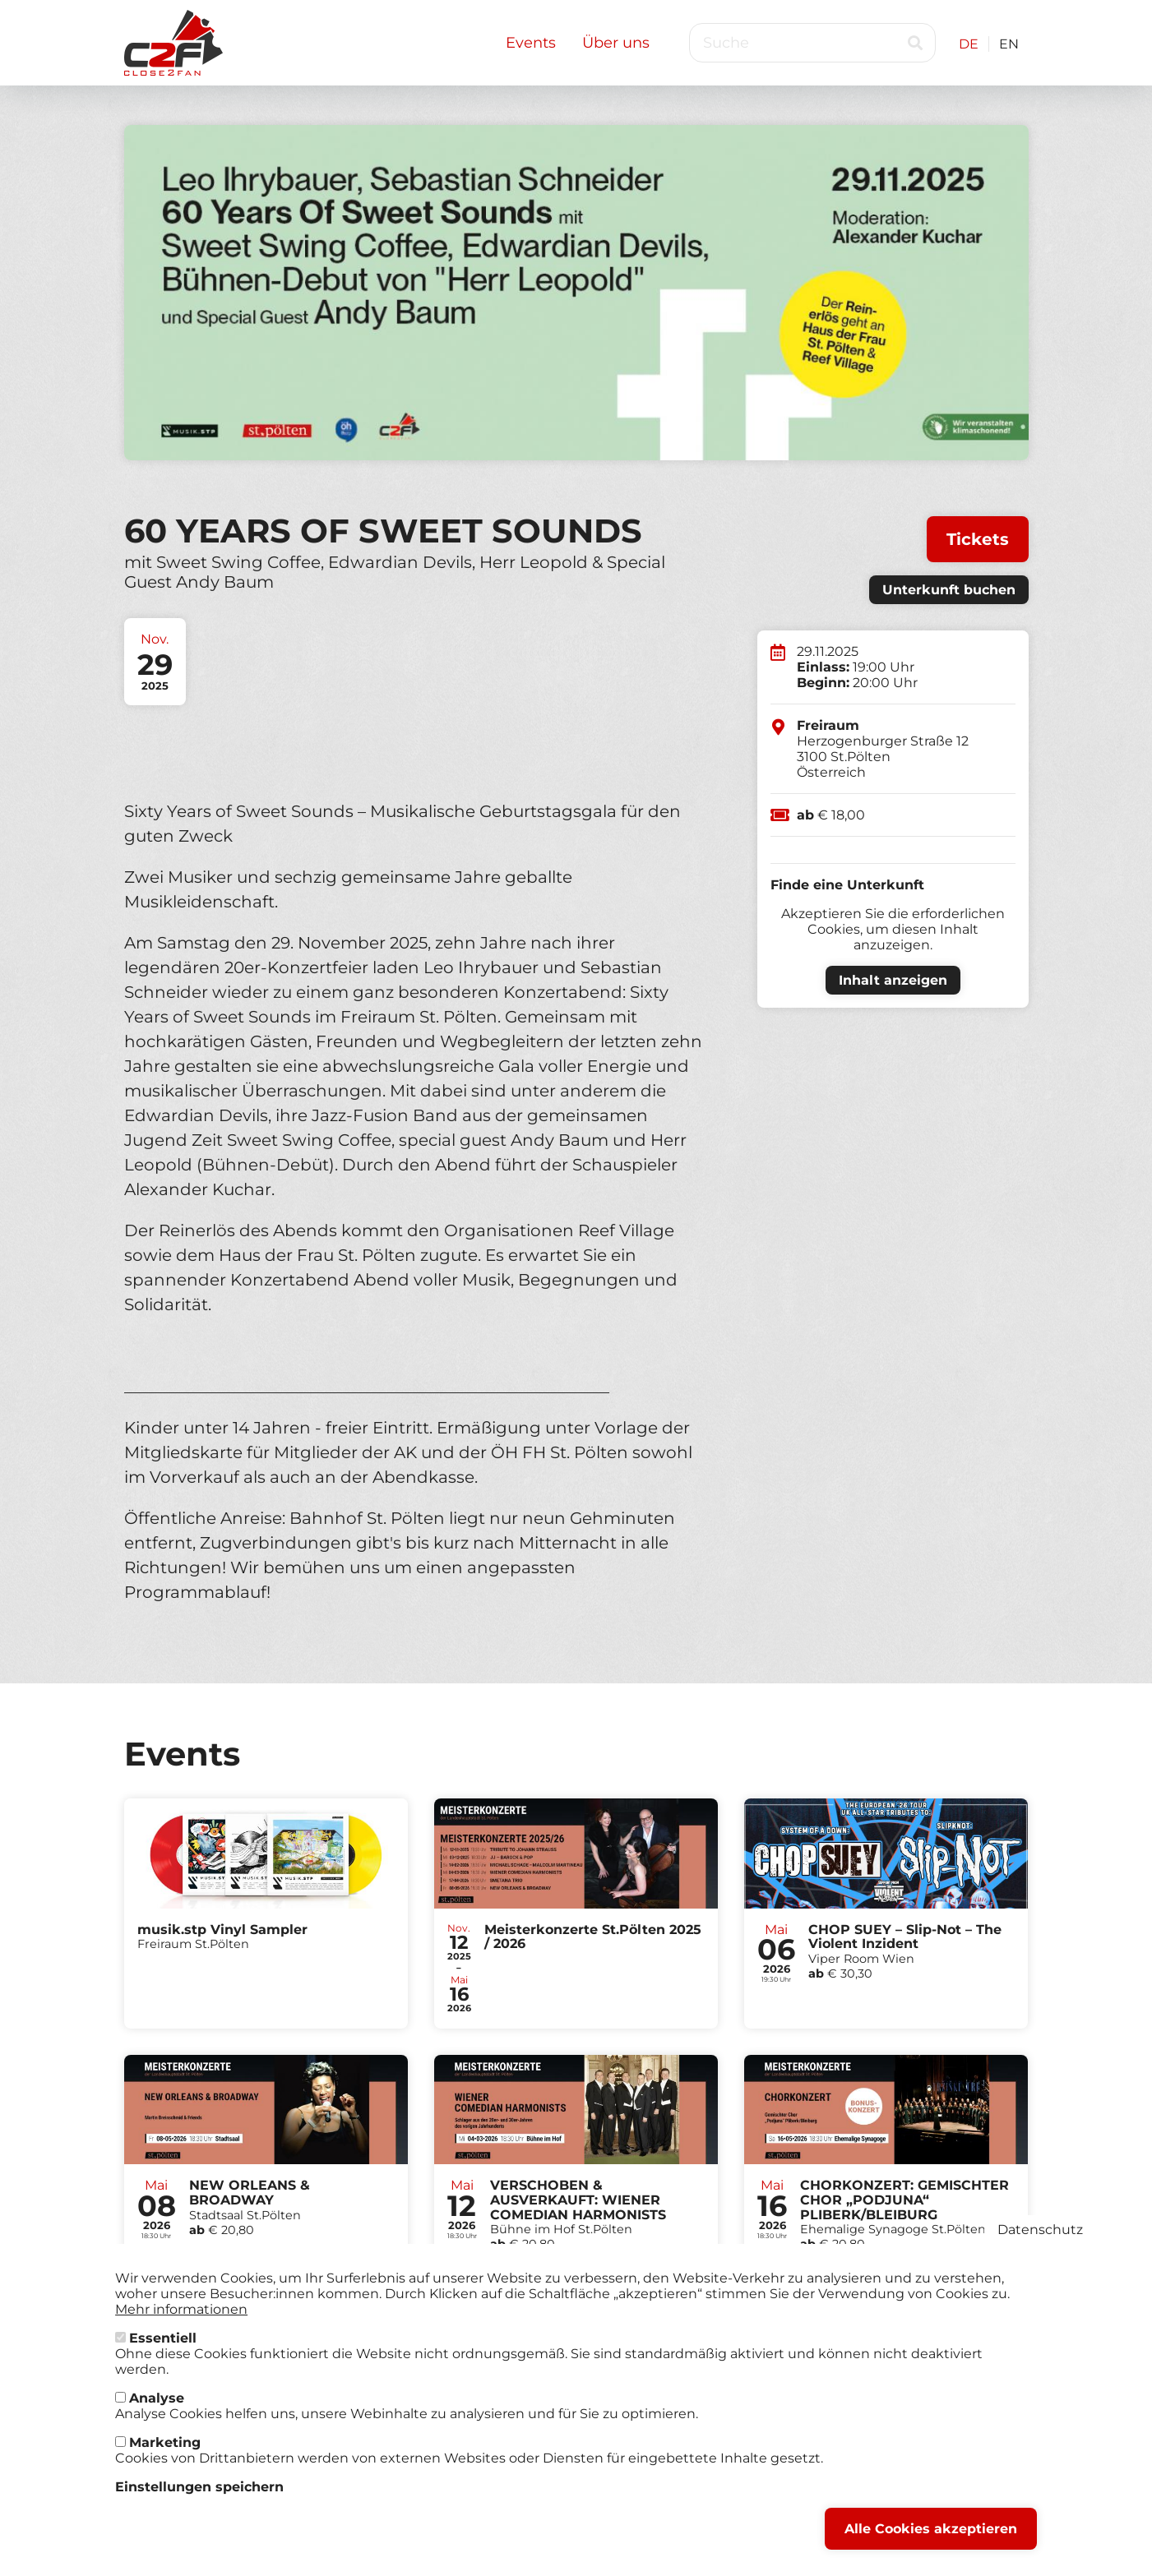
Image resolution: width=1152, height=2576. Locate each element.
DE (969, 44)
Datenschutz (1040, 2239)
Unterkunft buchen (949, 590)
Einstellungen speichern (199, 2496)
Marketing (165, 2452)
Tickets (977, 539)
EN (1009, 44)
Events (531, 43)
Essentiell (163, 2348)
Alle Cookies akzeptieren (930, 2538)
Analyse (156, 2408)
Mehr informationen (181, 2319)
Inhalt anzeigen (893, 980)
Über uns (616, 43)
